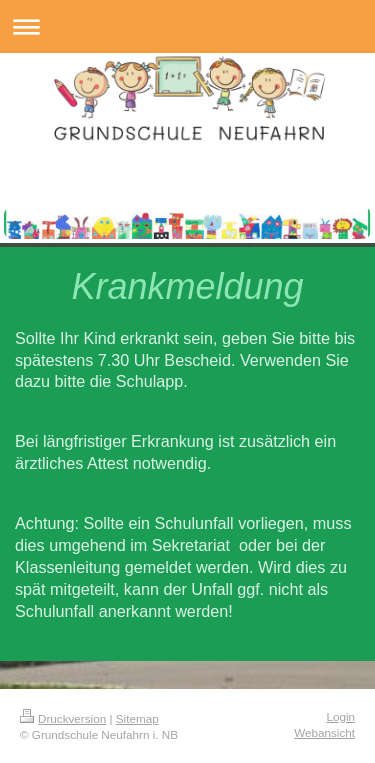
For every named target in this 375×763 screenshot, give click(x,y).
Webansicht (324, 732)
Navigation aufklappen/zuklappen (187, 26)
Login (340, 716)
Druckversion (63, 718)
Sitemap (137, 718)
